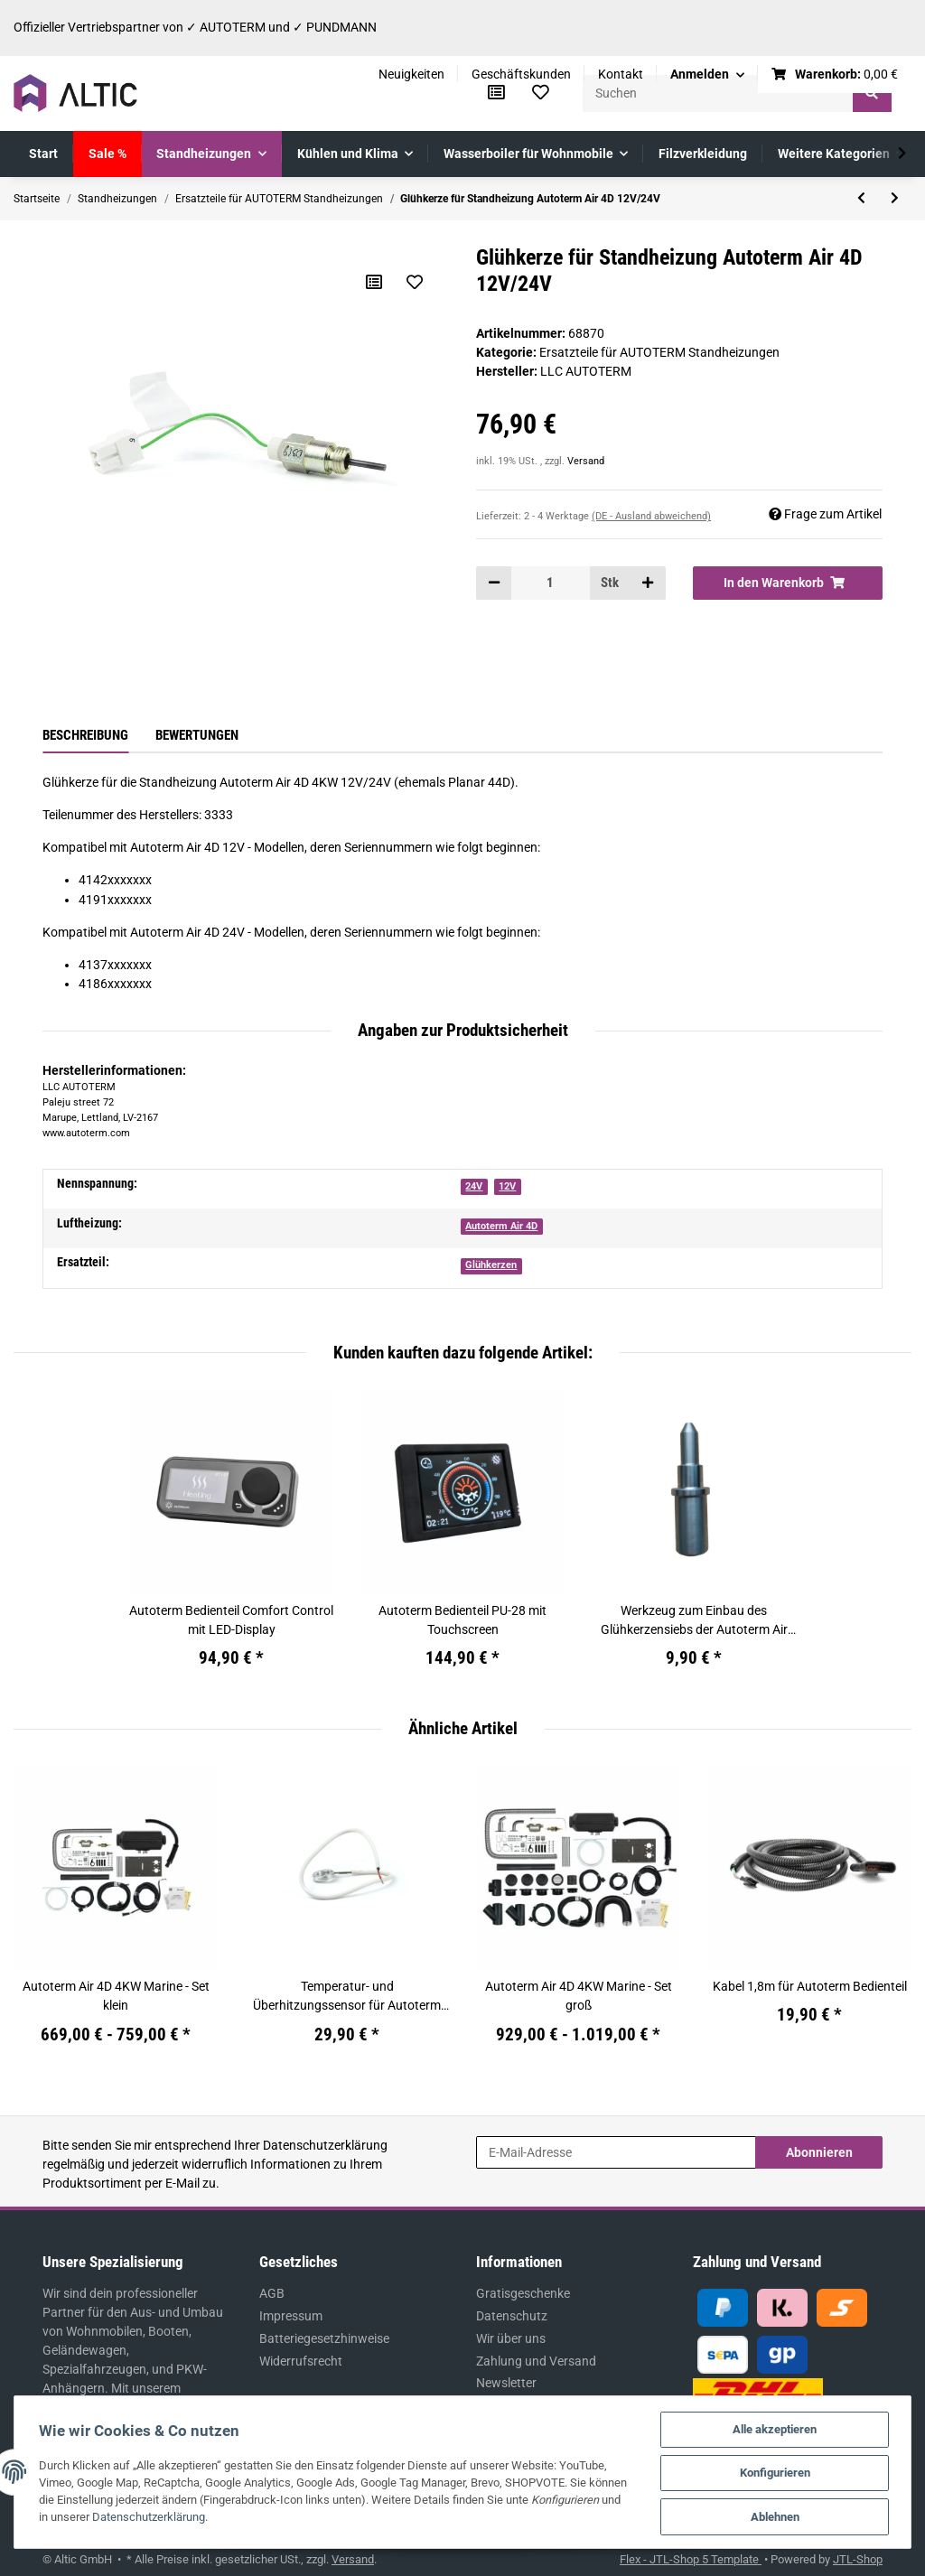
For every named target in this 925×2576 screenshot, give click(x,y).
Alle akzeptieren (773, 2427)
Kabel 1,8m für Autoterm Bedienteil (810, 1986)
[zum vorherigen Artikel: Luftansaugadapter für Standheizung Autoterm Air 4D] (861, 198)
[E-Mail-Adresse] (616, 2152)
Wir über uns (511, 2338)
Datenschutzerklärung (325, 2145)
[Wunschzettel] (541, 93)
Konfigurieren (772, 2471)
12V (507, 1186)
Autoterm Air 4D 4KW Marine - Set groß (578, 1995)
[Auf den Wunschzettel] (414, 282)
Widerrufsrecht (300, 2361)
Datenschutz (511, 2316)
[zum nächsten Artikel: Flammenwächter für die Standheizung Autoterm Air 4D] (894, 198)
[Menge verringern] (494, 582)
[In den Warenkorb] (788, 582)
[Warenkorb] (835, 74)
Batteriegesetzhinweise (324, 2338)
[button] (707, 74)
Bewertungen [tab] (196, 735)
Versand (585, 461)
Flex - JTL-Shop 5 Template (690, 2559)
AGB (272, 2293)
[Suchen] (718, 93)
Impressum (290, 2316)
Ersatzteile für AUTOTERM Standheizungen (659, 352)
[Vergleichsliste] (496, 93)
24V (473, 1186)
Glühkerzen (491, 1265)
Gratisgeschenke (523, 2293)
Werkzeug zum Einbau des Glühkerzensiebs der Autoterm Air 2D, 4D (694, 1621)
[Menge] (550, 582)
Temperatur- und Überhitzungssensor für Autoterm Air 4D (347, 1997)
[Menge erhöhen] (648, 582)
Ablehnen (772, 2516)
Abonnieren (819, 2152)
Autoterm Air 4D (501, 1226)
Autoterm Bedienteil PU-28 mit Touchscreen (462, 1620)
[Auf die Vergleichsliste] (374, 282)
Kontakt (620, 74)
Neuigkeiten (411, 74)
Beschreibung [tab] (85, 735)
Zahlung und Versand (536, 2361)
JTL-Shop (858, 2559)
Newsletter (506, 2382)
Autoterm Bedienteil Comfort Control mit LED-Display (231, 1620)
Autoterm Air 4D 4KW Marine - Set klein (116, 1995)
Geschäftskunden (521, 74)
